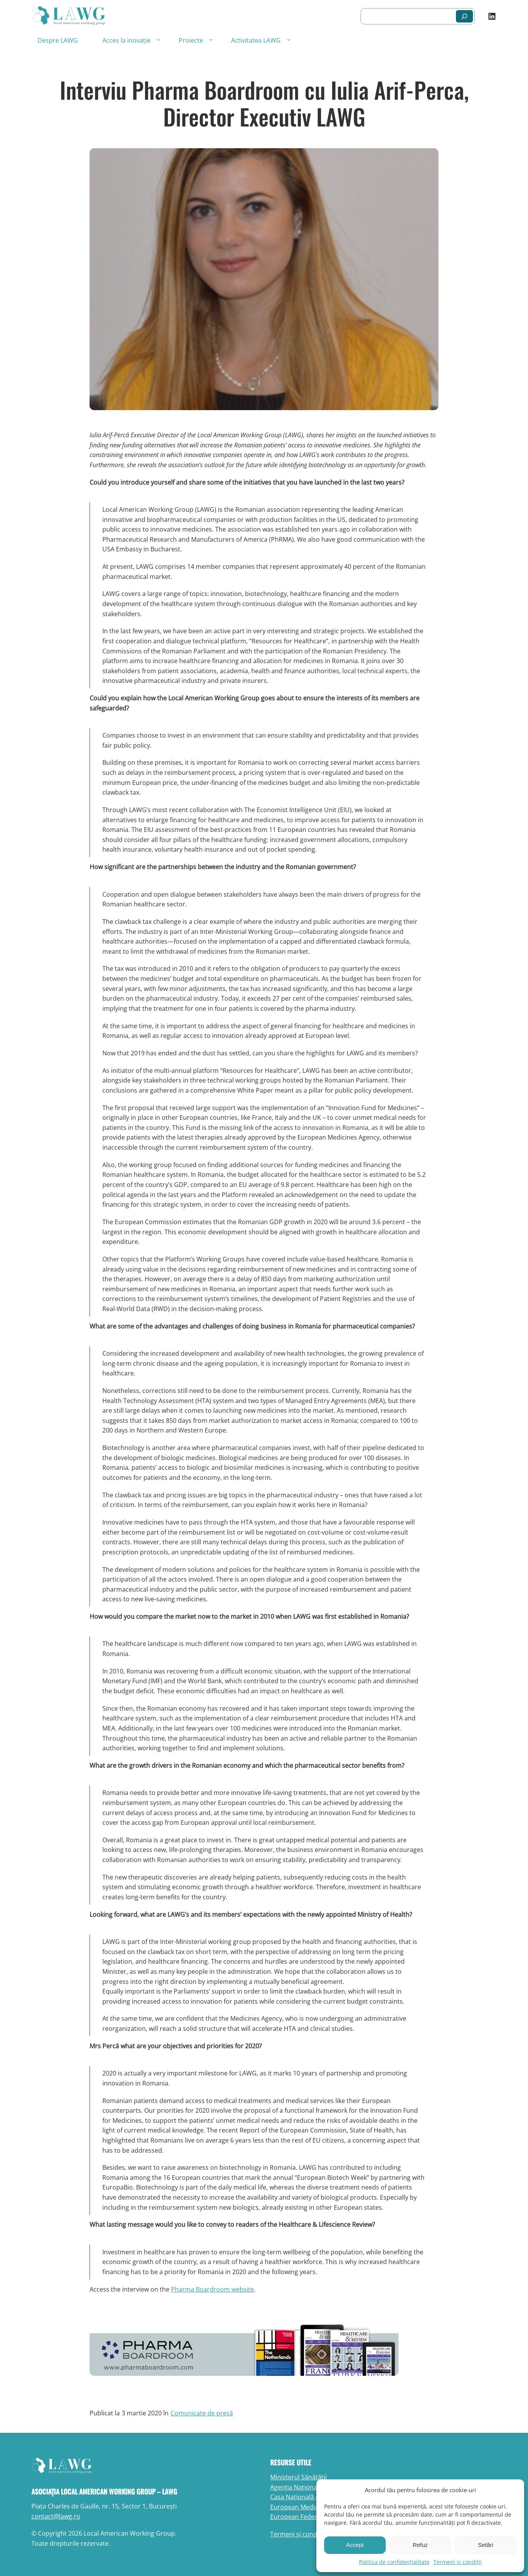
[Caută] (464, 16)
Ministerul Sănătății (298, 2477)
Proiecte (191, 40)
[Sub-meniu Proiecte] (210, 39)
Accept (355, 2544)
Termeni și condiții (457, 2562)
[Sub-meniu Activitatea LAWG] (288, 39)
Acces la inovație (126, 40)
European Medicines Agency (311, 2507)
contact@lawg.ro (55, 2516)
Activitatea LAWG (256, 40)
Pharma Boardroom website (212, 2289)
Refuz (420, 2544)
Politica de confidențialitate (394, 2562)
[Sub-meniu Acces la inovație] (158, 39)
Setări (485, 2544)
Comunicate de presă (202, 2413)
